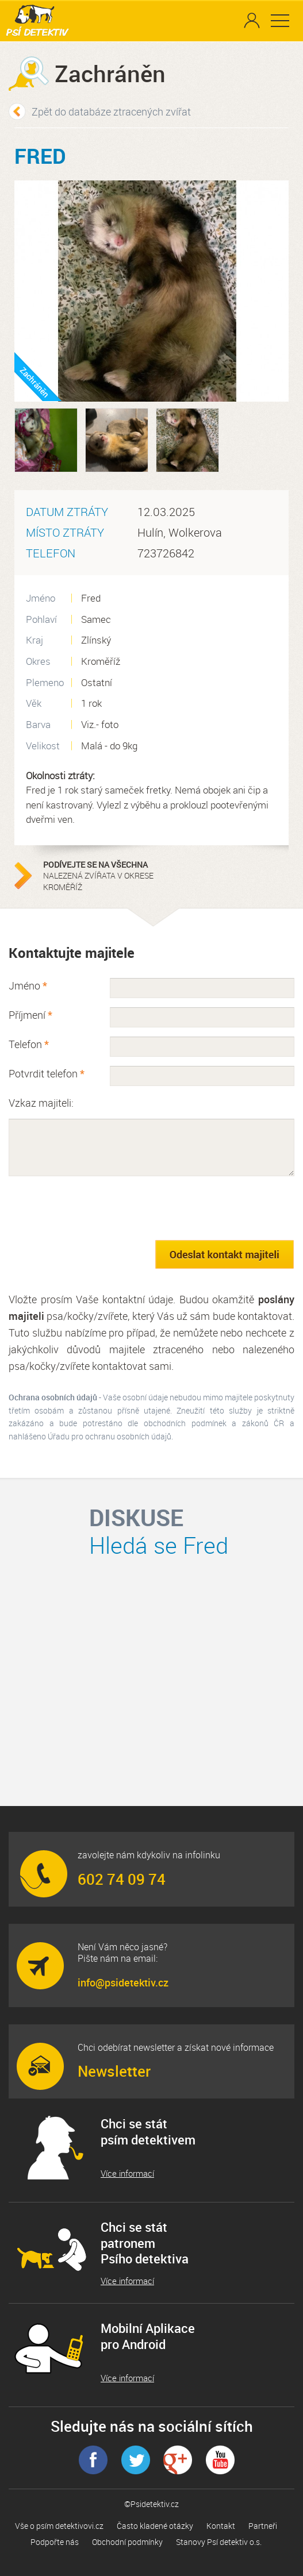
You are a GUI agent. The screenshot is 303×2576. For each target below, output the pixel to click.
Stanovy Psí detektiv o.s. (219, 2541)
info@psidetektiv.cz (123, 1982)
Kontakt (220, 2525)
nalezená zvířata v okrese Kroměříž (115, 875)
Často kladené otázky (155, 2525)
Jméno (28, 985)
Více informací (127, 2173)
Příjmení (30, 1015)
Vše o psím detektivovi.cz (59, 2525)
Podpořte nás (54, 2541)
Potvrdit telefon (47, 1073)
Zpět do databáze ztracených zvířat (111, 111)
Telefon (29, 1044)
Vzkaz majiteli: (41, 1103)
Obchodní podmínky (127, 2541)
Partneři (262, 2525)
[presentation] (96, 1207)
